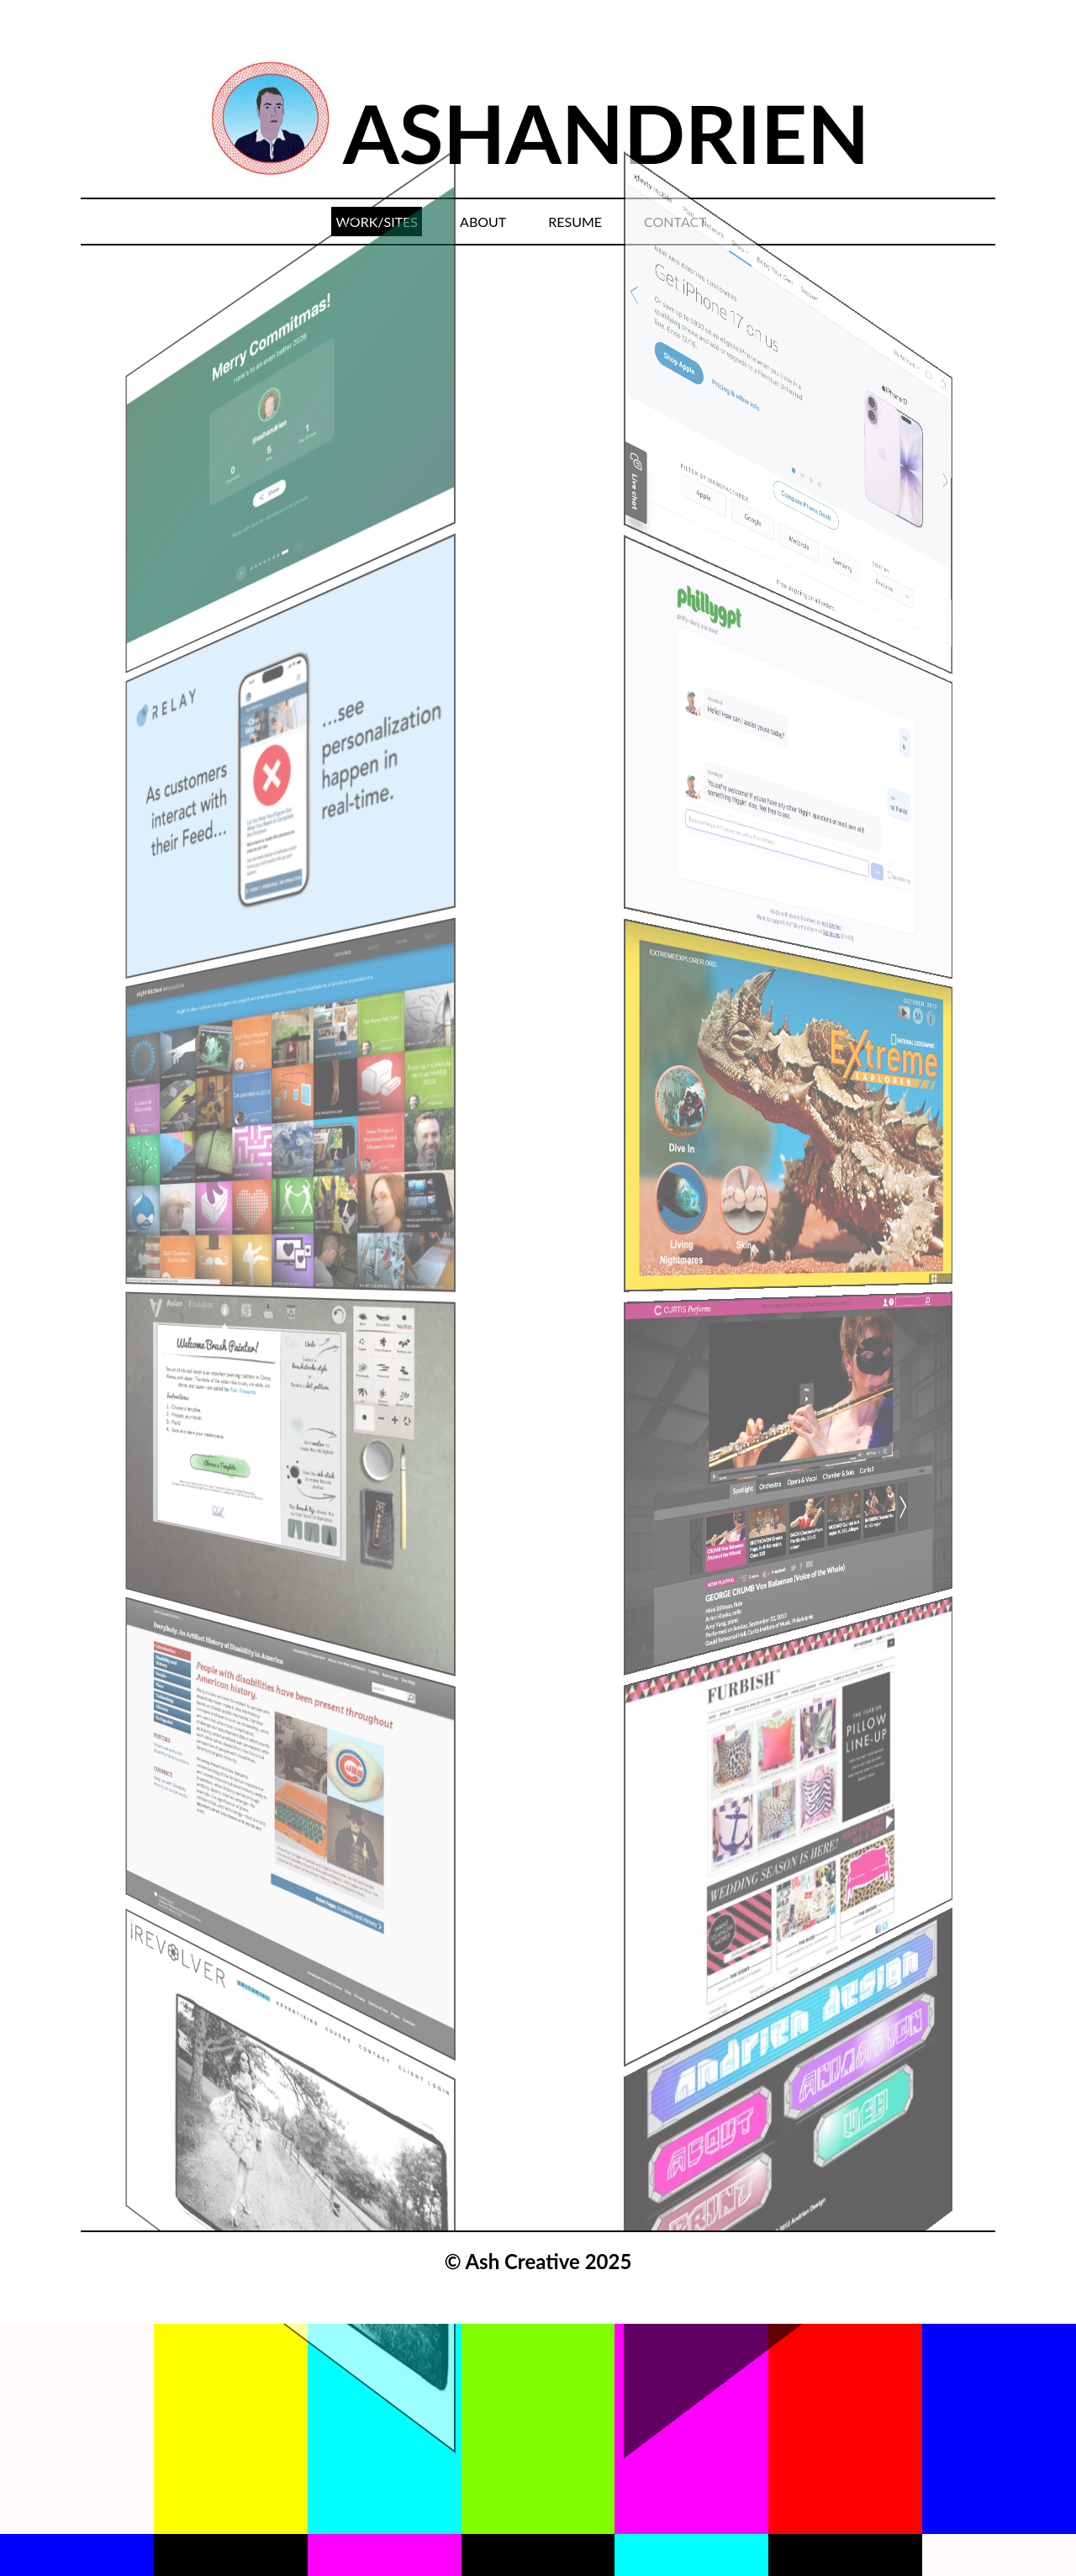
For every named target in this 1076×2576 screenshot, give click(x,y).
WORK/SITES (376, 222)
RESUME (575, 222)
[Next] (940, 623)
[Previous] (136, 623)
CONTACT (675, 222)
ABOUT (483, 222)
